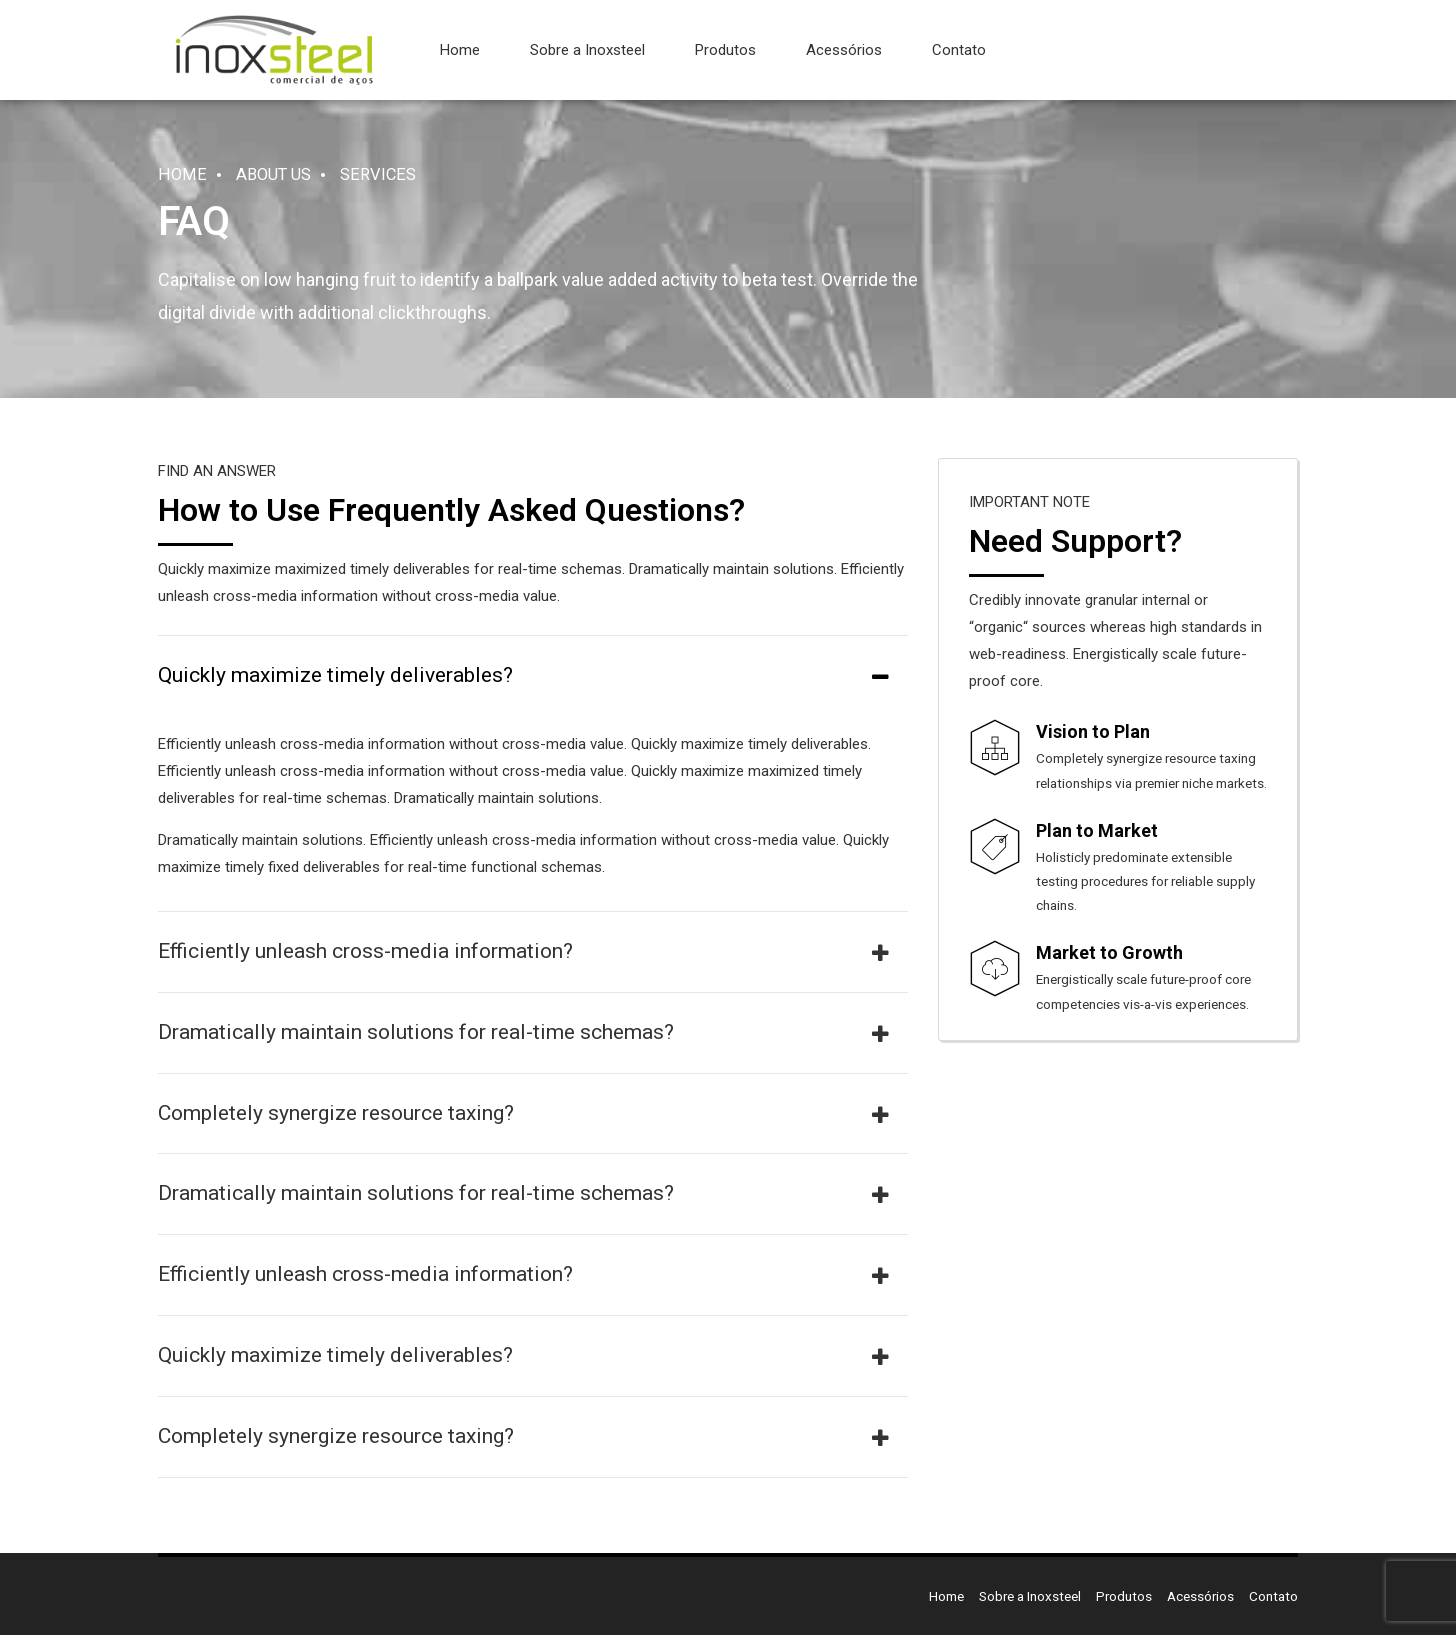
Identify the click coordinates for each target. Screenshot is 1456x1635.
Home (460, 50)
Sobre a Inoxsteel (587, 50)
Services (378, 174)
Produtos (725, 50)
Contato (959, 50)
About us (273, 174)
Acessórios (844, 50)
